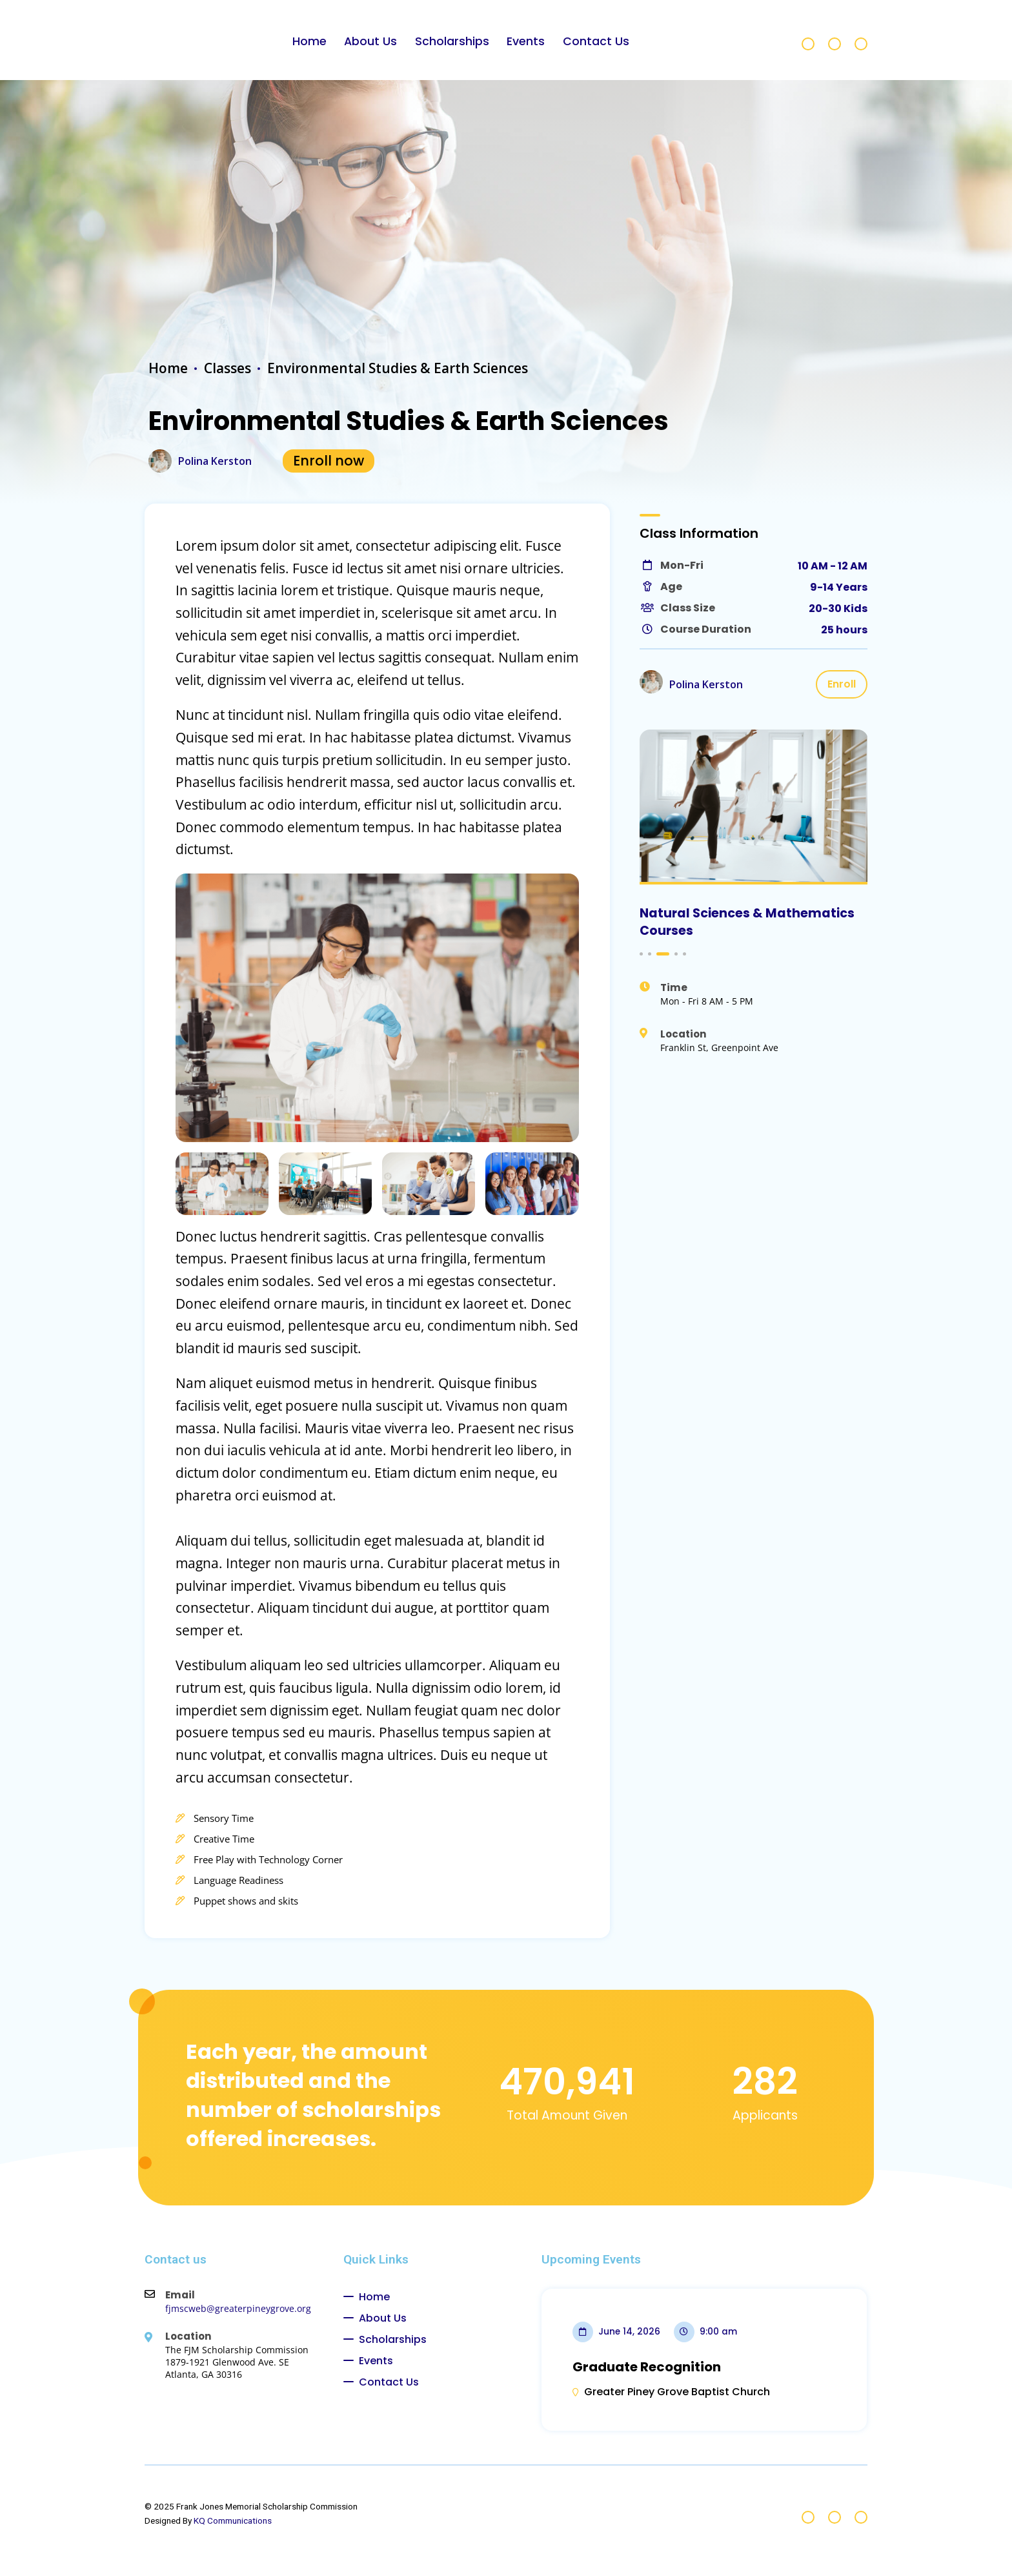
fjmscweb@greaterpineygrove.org (238, 2308)
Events (526, 41)
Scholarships (452, 41)
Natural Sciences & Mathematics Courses (747, 922)
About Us (370, 41)
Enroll (841, 684)
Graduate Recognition (646, 2367)
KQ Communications (233, 2520)
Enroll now (328, 460)
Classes (227, 368)
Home (309, 41)
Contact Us (596, 41)
